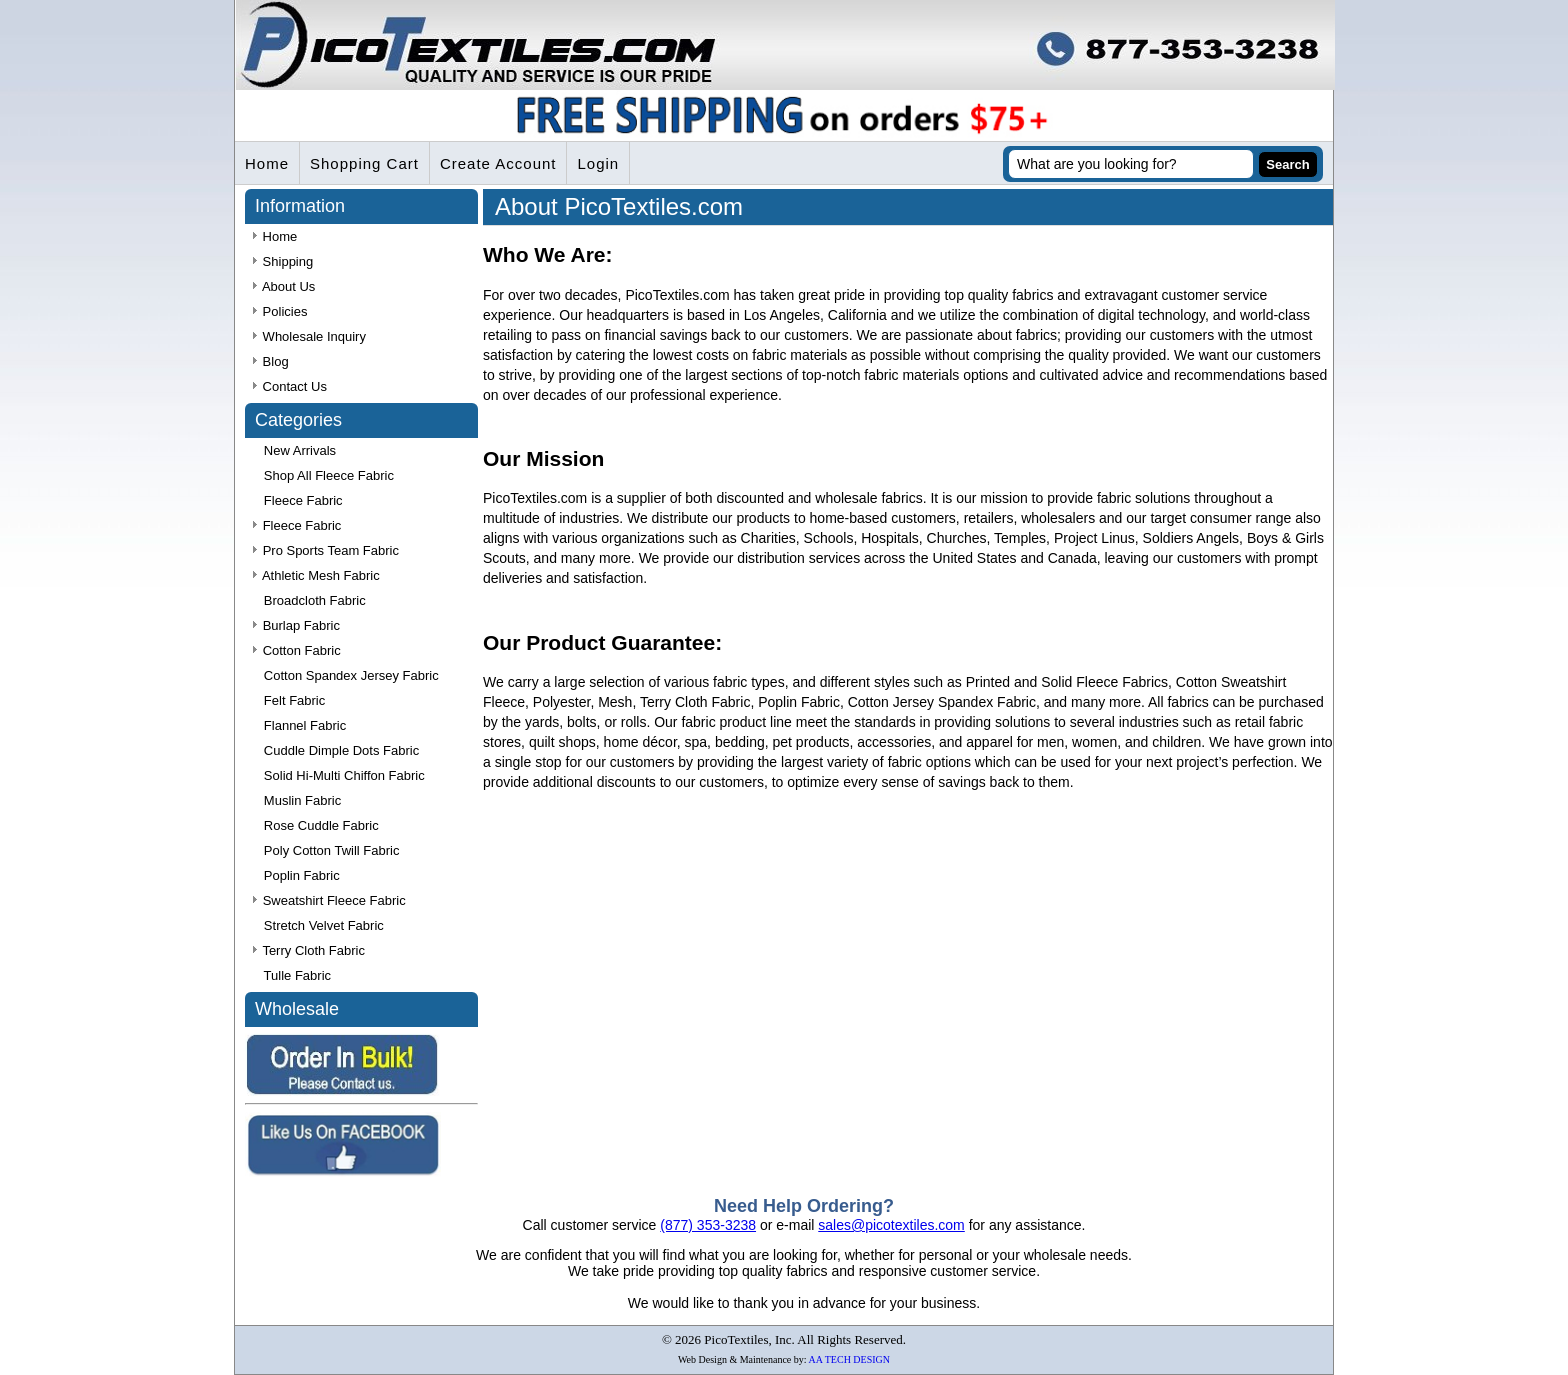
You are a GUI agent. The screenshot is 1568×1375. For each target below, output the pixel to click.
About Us (284, 286)
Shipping (283, 261)
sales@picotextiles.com (891, 1225)
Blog (271, 361)
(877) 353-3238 (708, 1225)
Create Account (498, 163)
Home (267, 163)
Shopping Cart (364, 163)
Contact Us (290, 386)
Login (598, 163)
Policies (280, 311)
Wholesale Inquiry (309, 336)
